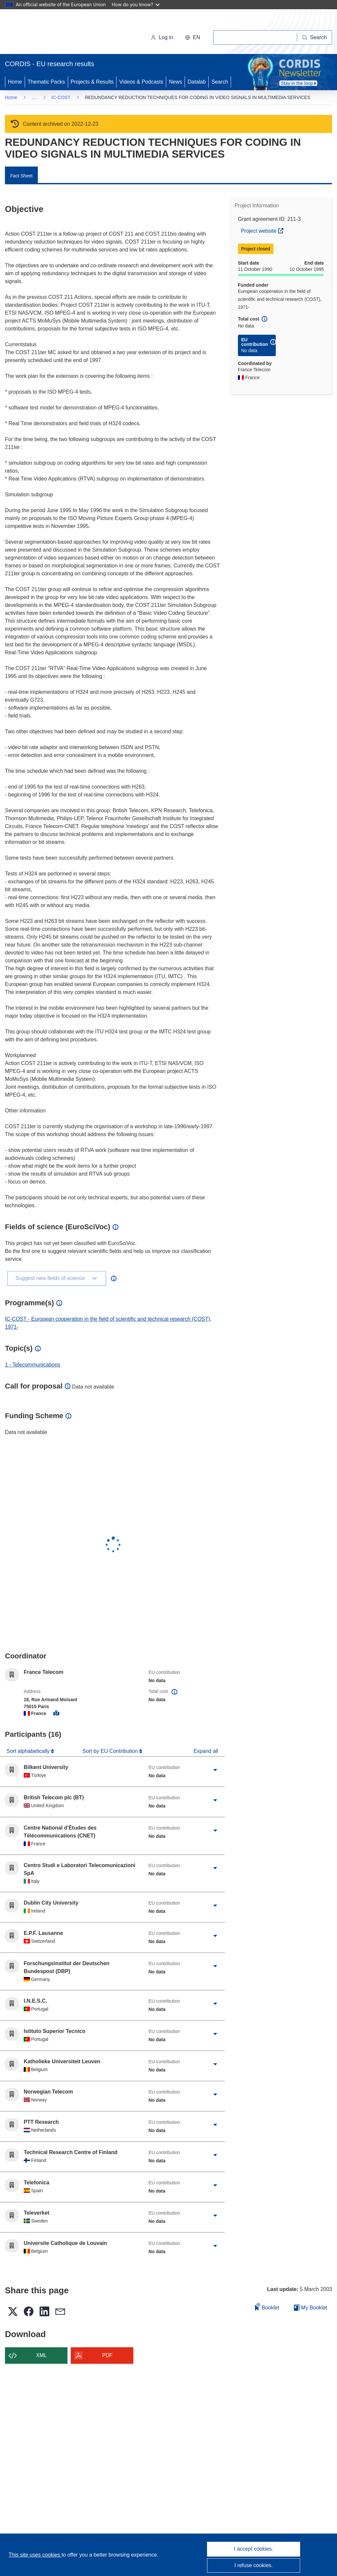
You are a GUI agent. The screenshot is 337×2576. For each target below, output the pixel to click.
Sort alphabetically (29, 1751)
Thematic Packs (46, 82)
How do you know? (136, 4)
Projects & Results (92, 82)
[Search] (314, 37)
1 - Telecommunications (32, 1364)
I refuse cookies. (253, 2565)
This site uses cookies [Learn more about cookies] (35, 2555)
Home (15, 82)
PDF (107, 2355)
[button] (192, 37)
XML (41, 2355)
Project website (263, 230)
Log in (162, 37)
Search (219, 82)
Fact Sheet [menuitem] (21, 175)
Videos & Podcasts (141, 82)
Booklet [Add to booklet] (267, 2306)
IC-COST (60, 97)
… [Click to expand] (34, 97)
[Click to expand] (215, 1770)
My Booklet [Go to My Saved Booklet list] (310, 2307)
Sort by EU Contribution (111, 1751)
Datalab (197, 82)
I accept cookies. (253, 2549)
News (175, 82)
